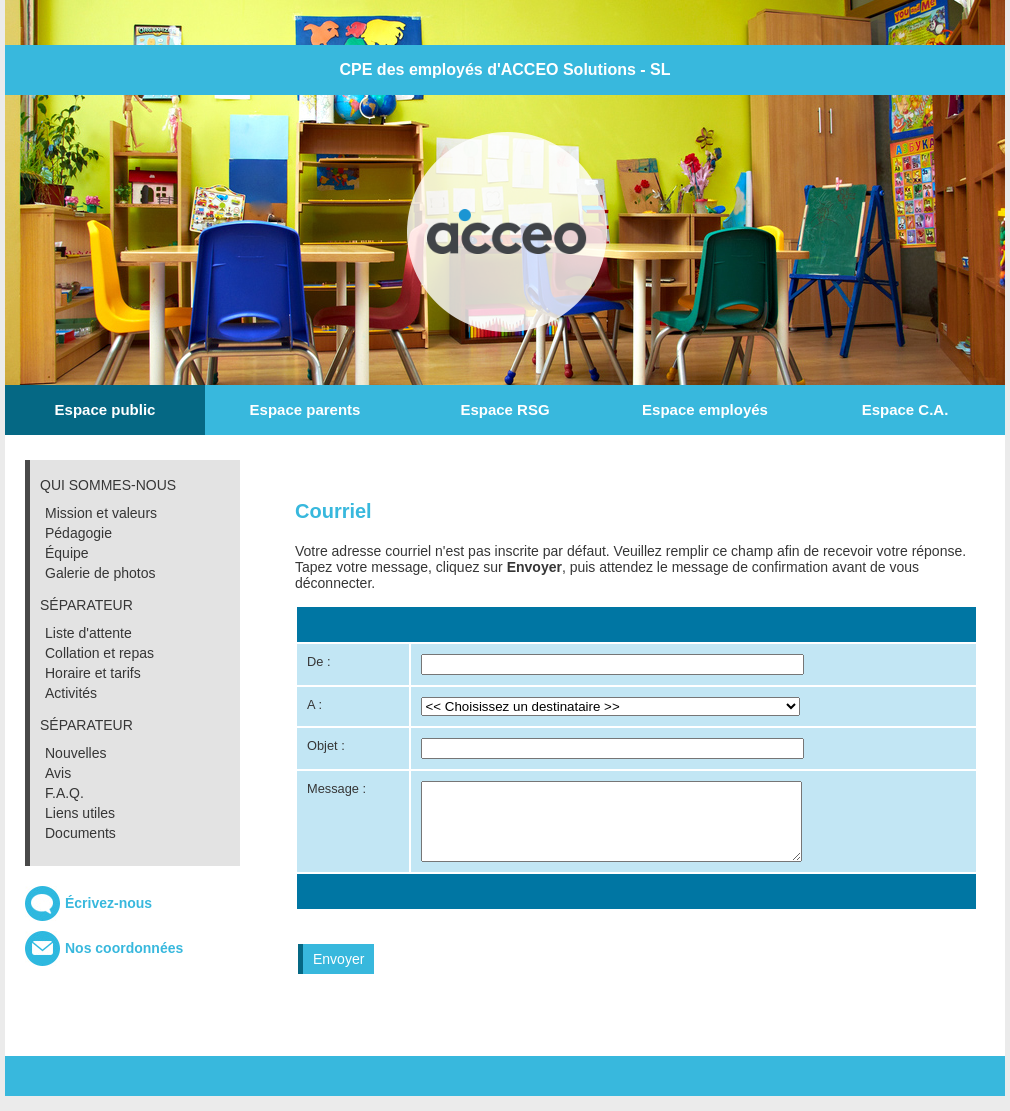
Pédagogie (78, 533)
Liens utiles (80, 813)
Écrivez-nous (108, 903)
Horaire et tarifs (93, 673)
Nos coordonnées (124, 948)
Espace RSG (504, 409)
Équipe (67, 553)
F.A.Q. (64, 793)
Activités (71, 693)
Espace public (105, 409)
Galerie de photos (100, 573)
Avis (58, 773)
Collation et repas (99, 653)
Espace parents (305, 409)
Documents (80, 833)
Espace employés (705, 409)
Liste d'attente (88, 633)
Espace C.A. (905, 409)
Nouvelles (75, 753)
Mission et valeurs (101, 513)
